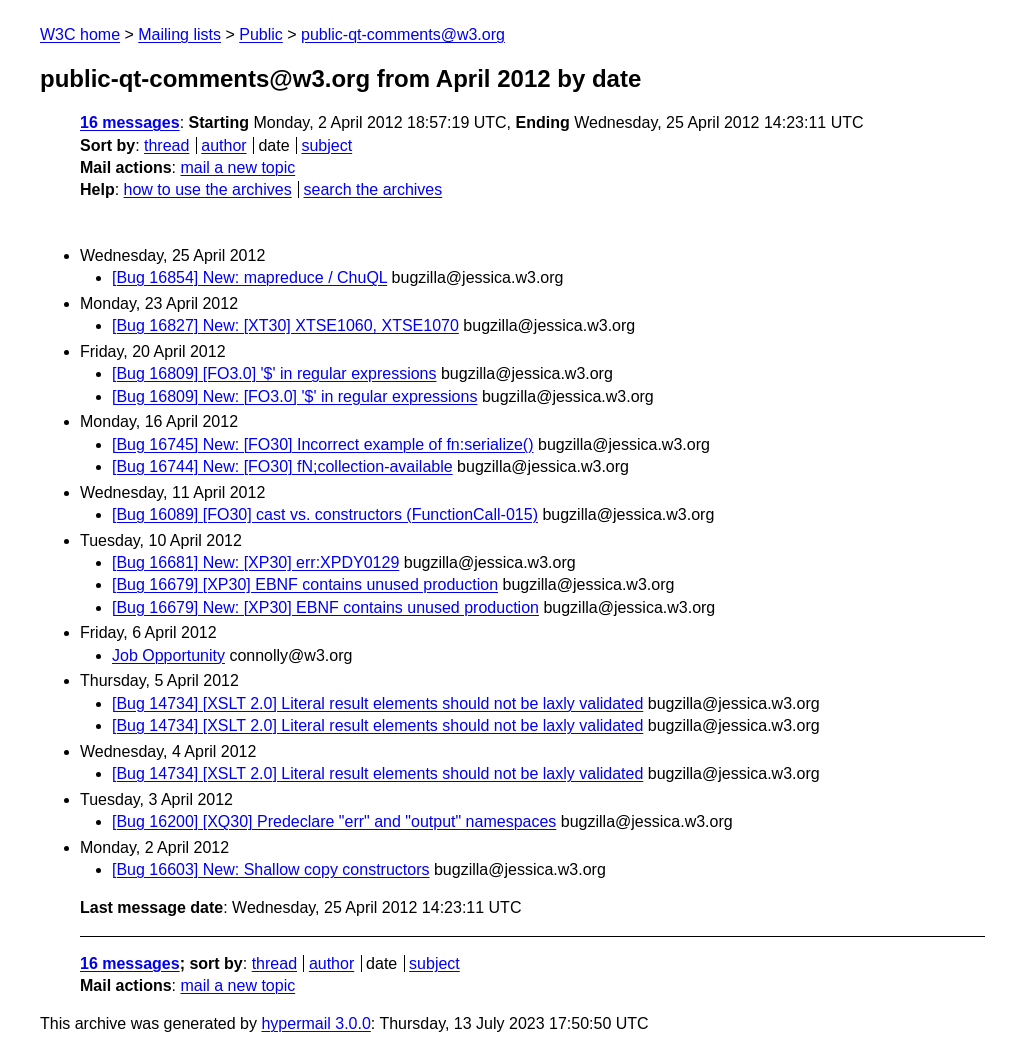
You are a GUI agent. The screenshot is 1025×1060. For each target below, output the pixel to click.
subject (326, 145)
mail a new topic (237, 167)
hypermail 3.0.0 (315, 1023)
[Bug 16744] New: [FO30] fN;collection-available (282, 466)
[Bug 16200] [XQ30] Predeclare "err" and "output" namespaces (334, 821)
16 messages (130, 122)
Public (261, 34)
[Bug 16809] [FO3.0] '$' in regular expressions (274, 373)
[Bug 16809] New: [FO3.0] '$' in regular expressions (294, 396)
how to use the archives (208, 189)
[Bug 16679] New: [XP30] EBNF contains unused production (325, 607)
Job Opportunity (168, 655)
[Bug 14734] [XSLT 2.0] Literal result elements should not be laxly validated (377, 703)
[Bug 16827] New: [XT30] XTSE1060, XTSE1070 (285, 325)
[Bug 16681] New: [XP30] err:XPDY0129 (255, 562)
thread (166, 145)
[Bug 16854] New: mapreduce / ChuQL (249, 277)
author (223, 145)
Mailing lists (179, 34)
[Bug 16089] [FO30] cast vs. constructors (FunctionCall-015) (325, 514)
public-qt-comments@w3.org (403, 34)
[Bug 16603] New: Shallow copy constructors (271, 869)
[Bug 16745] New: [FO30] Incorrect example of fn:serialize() (323, 444)
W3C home (80, 34)
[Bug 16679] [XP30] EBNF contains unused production (305, 584)
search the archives (373, 189)
